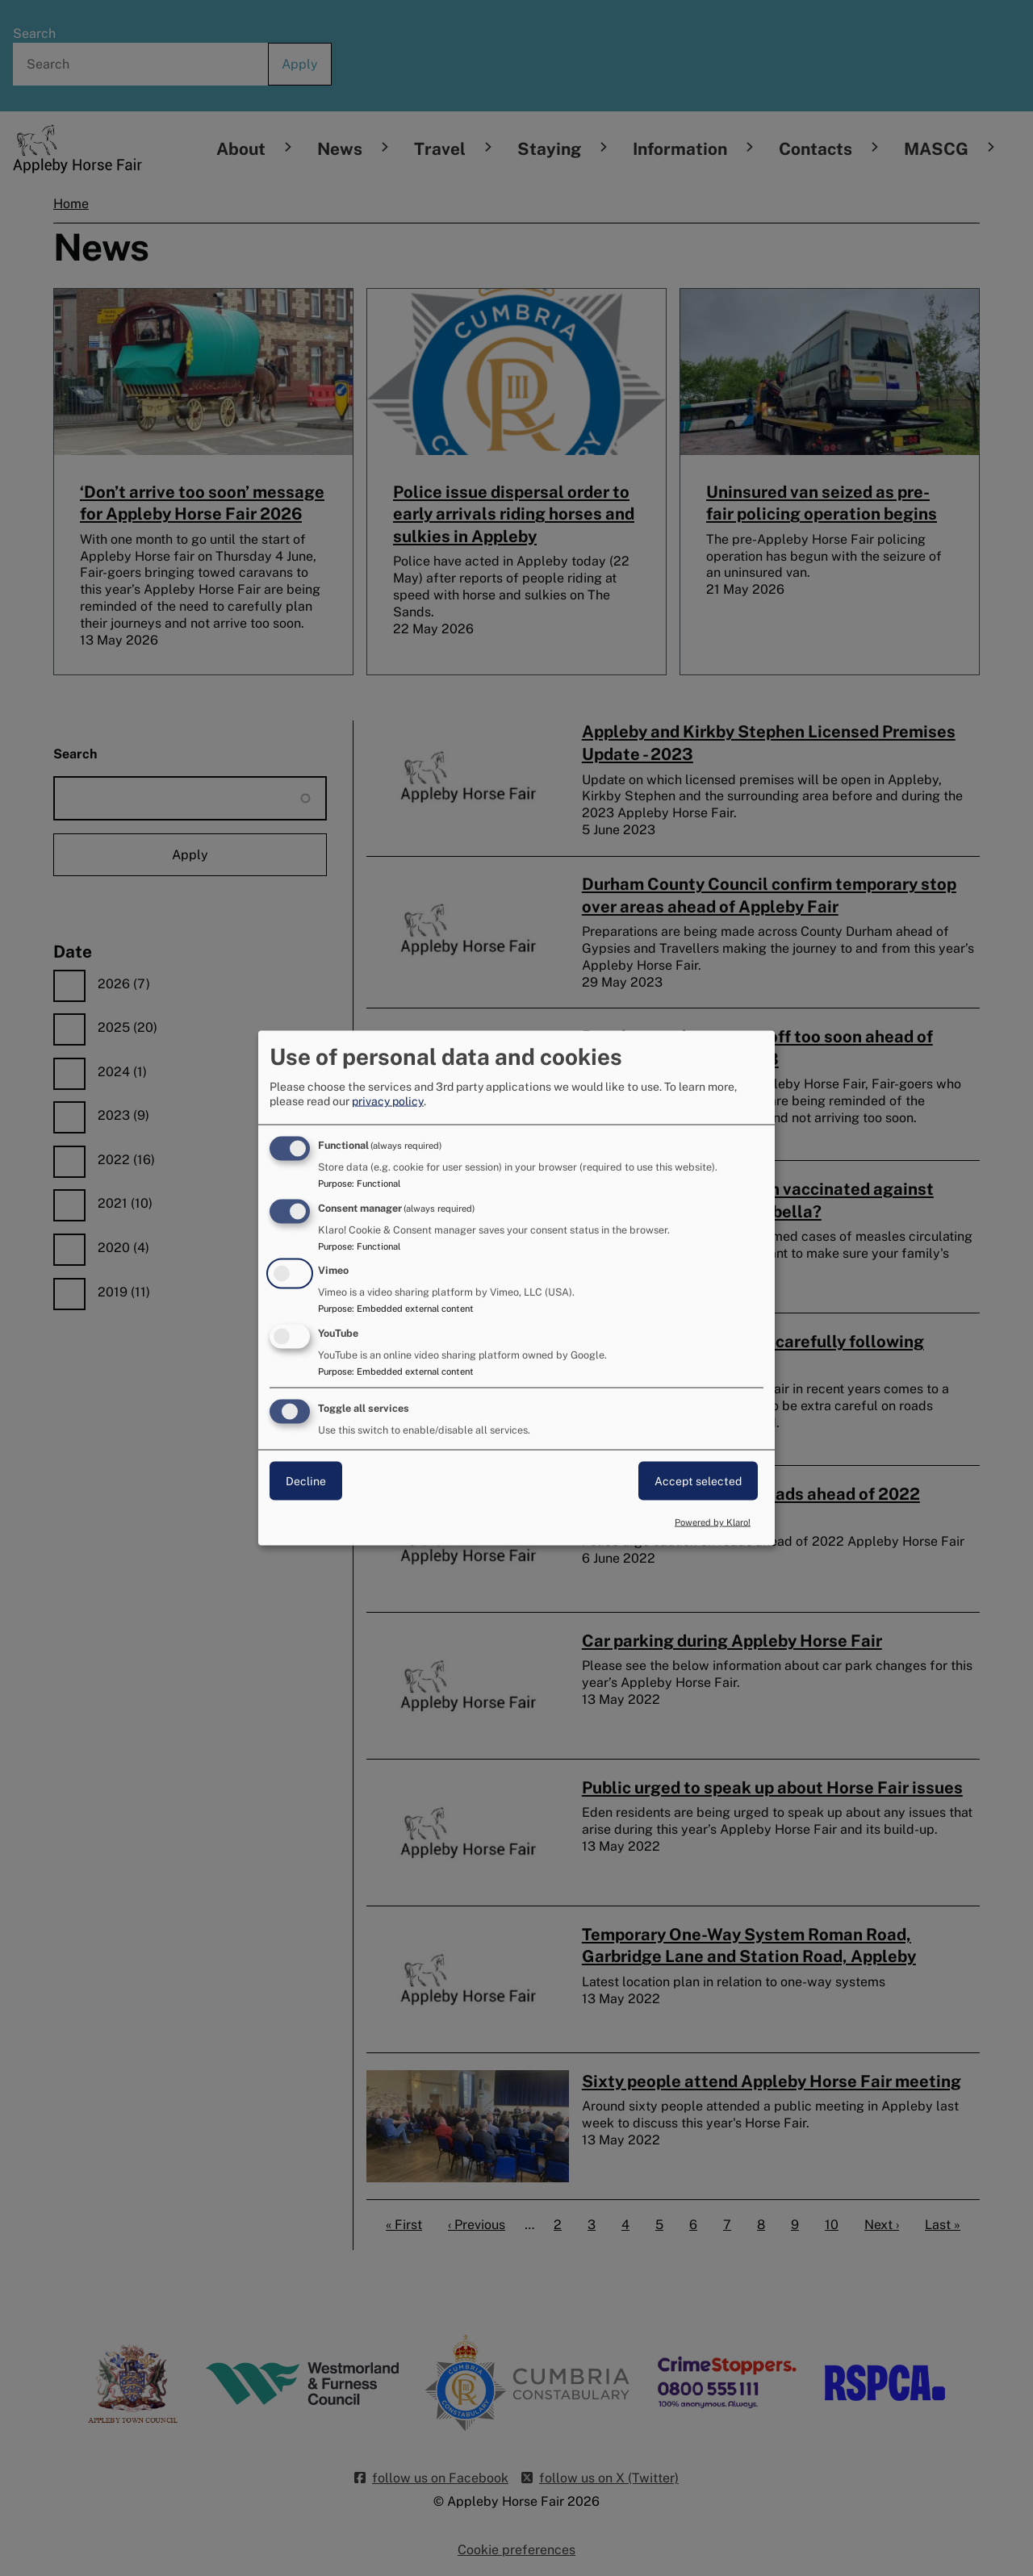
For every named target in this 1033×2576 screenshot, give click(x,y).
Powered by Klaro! (713, 1521)
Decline (306, 1481)
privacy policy (388, 1100)
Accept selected (698, 1481)
